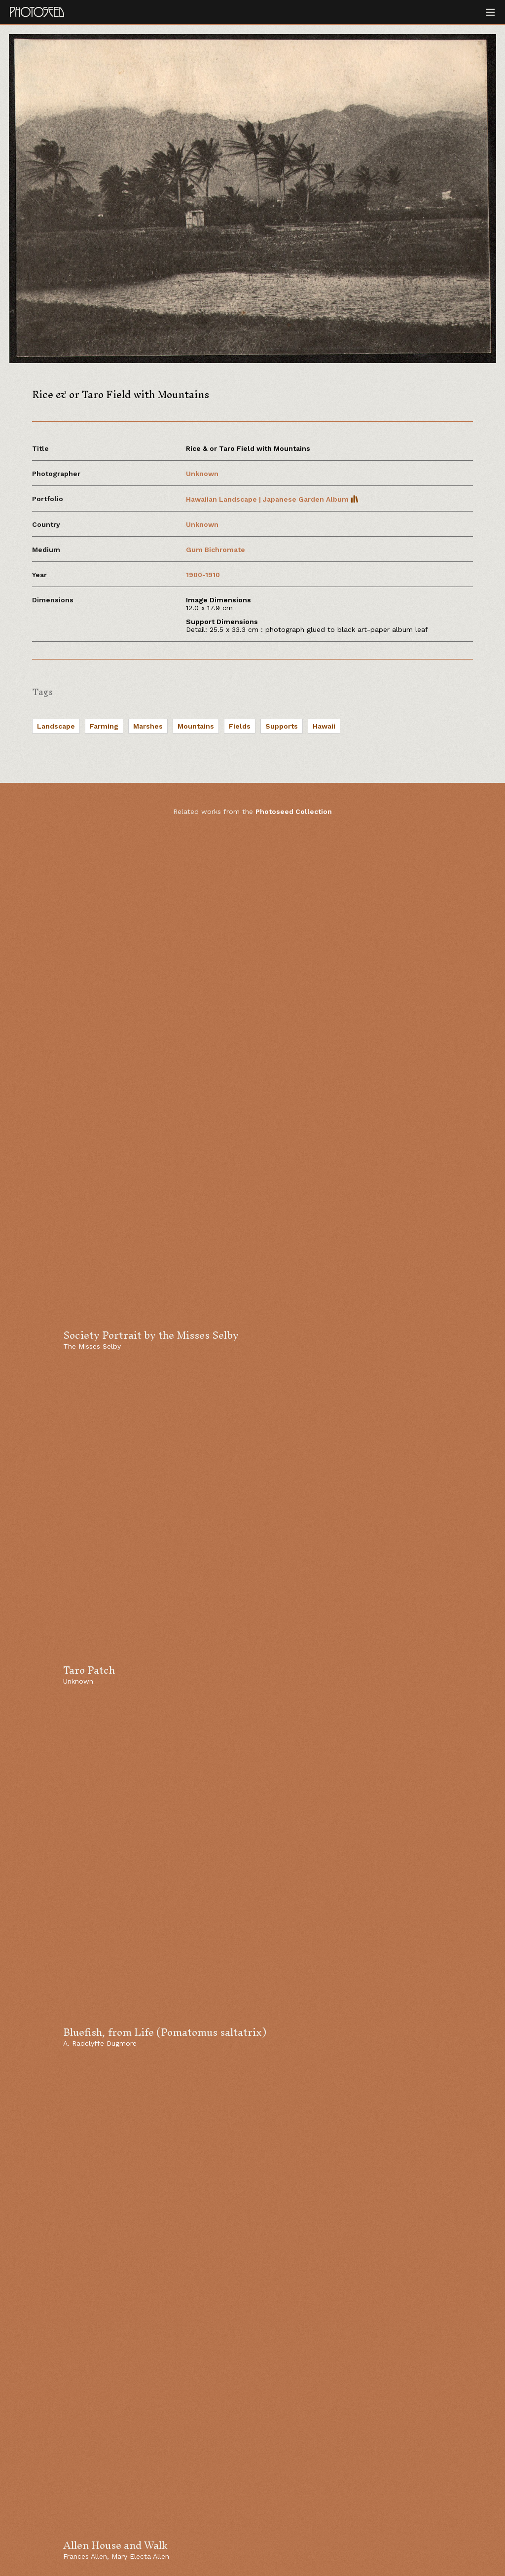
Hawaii (324, 726)
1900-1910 (203, 575)
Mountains (196, 726)
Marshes (148, 726)
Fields (240, 726)
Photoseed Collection (293, 811)
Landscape (56, 726)
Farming (104, 726)
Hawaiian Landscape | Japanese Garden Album (272, 499)
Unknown (202, 474)
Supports (281, 726)
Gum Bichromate (215, 549)
